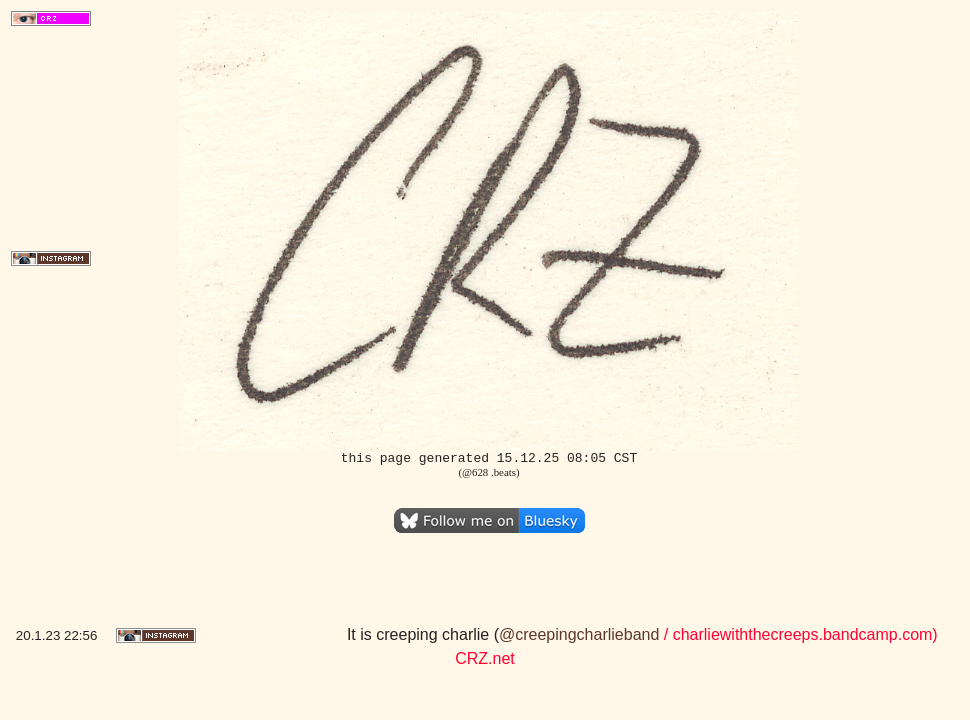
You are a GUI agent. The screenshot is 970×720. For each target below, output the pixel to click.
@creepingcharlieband (579, 634)
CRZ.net (485, 658)
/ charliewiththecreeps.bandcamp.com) (798, 634)
